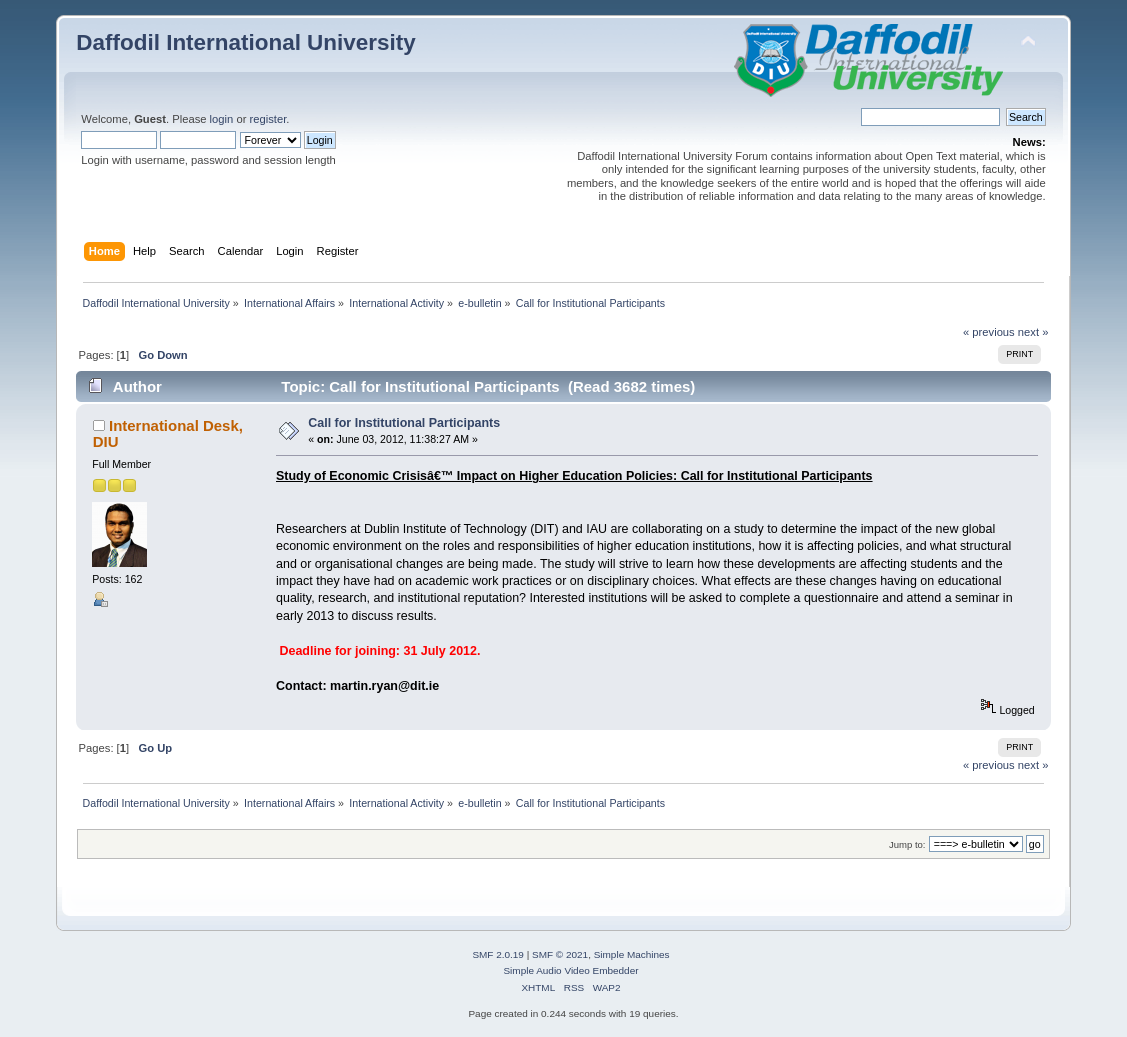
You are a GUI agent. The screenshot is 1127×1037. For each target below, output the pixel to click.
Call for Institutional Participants (404, 423)
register (268, 119)
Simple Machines (632, 954)
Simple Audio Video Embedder (570, 970)
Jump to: (907, 844)
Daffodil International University (245, 42)
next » (1033, 332)
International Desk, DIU (168, 433)
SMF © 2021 (560, 954)
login (222, 119)
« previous (989, 332)
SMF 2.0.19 (498, 954)
